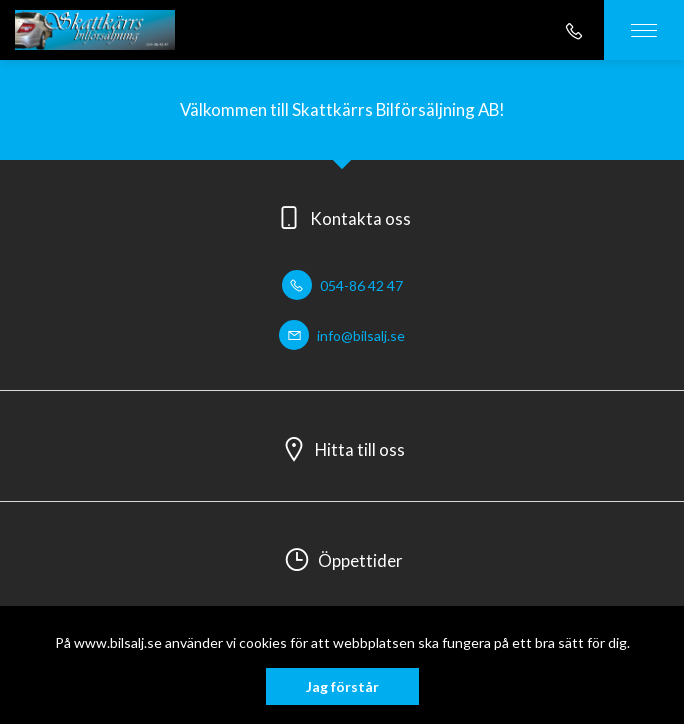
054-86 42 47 (342, 285)
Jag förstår (342, 686)
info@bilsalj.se (342, 335)
